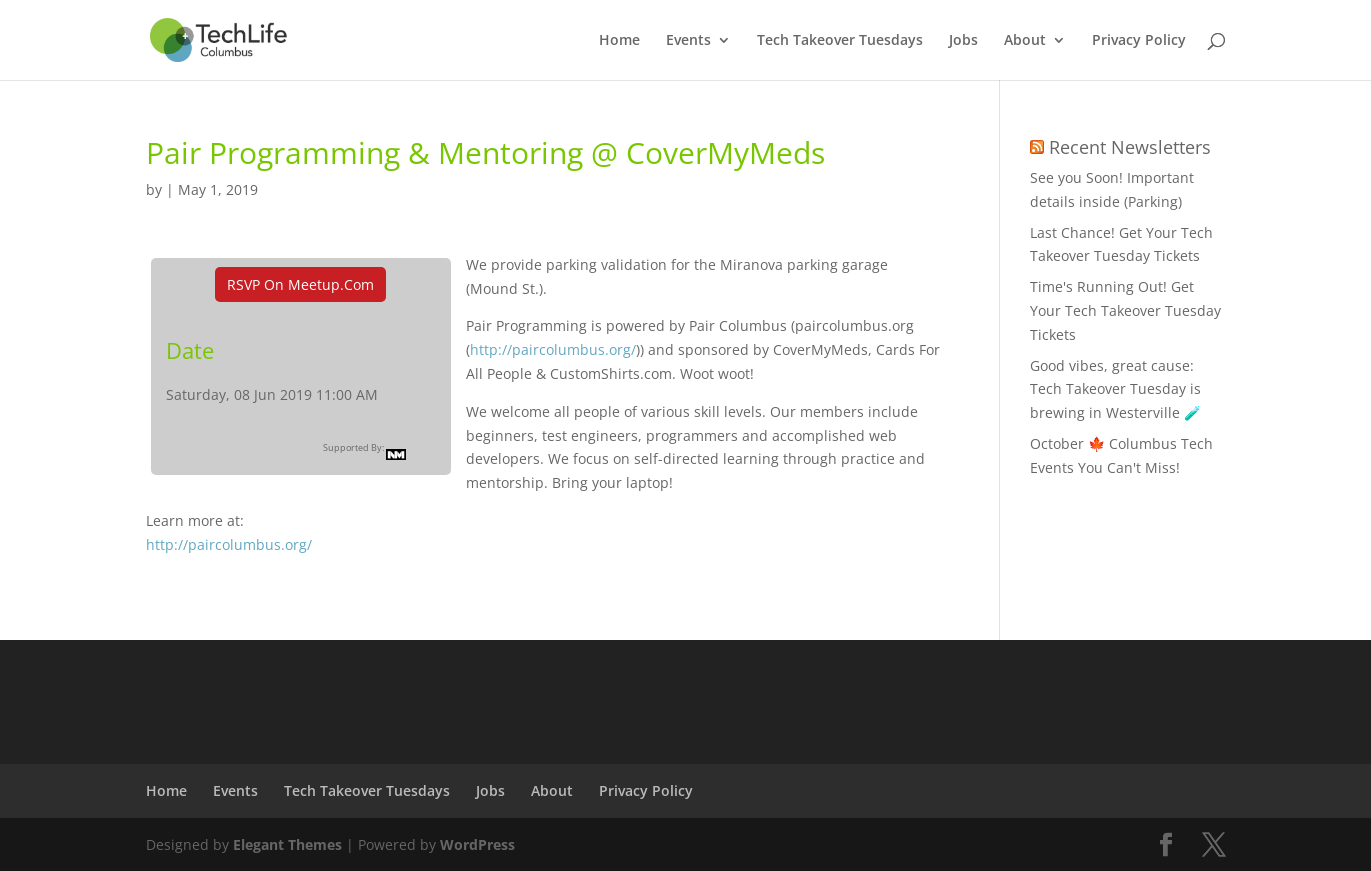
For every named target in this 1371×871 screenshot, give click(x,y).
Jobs (963, 41)
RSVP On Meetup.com (300, 284)
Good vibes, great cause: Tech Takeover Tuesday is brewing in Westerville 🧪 (1115, 389)
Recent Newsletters (1130, 147)
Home (619, 41)
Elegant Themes (287, 844)
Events (688, 41)
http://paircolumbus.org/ (553, 349)
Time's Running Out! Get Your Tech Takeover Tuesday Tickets (1125, 310)
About (1025, 41)
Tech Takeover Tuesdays (840, 41)
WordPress (477, 844)
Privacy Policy (1139, 41)
